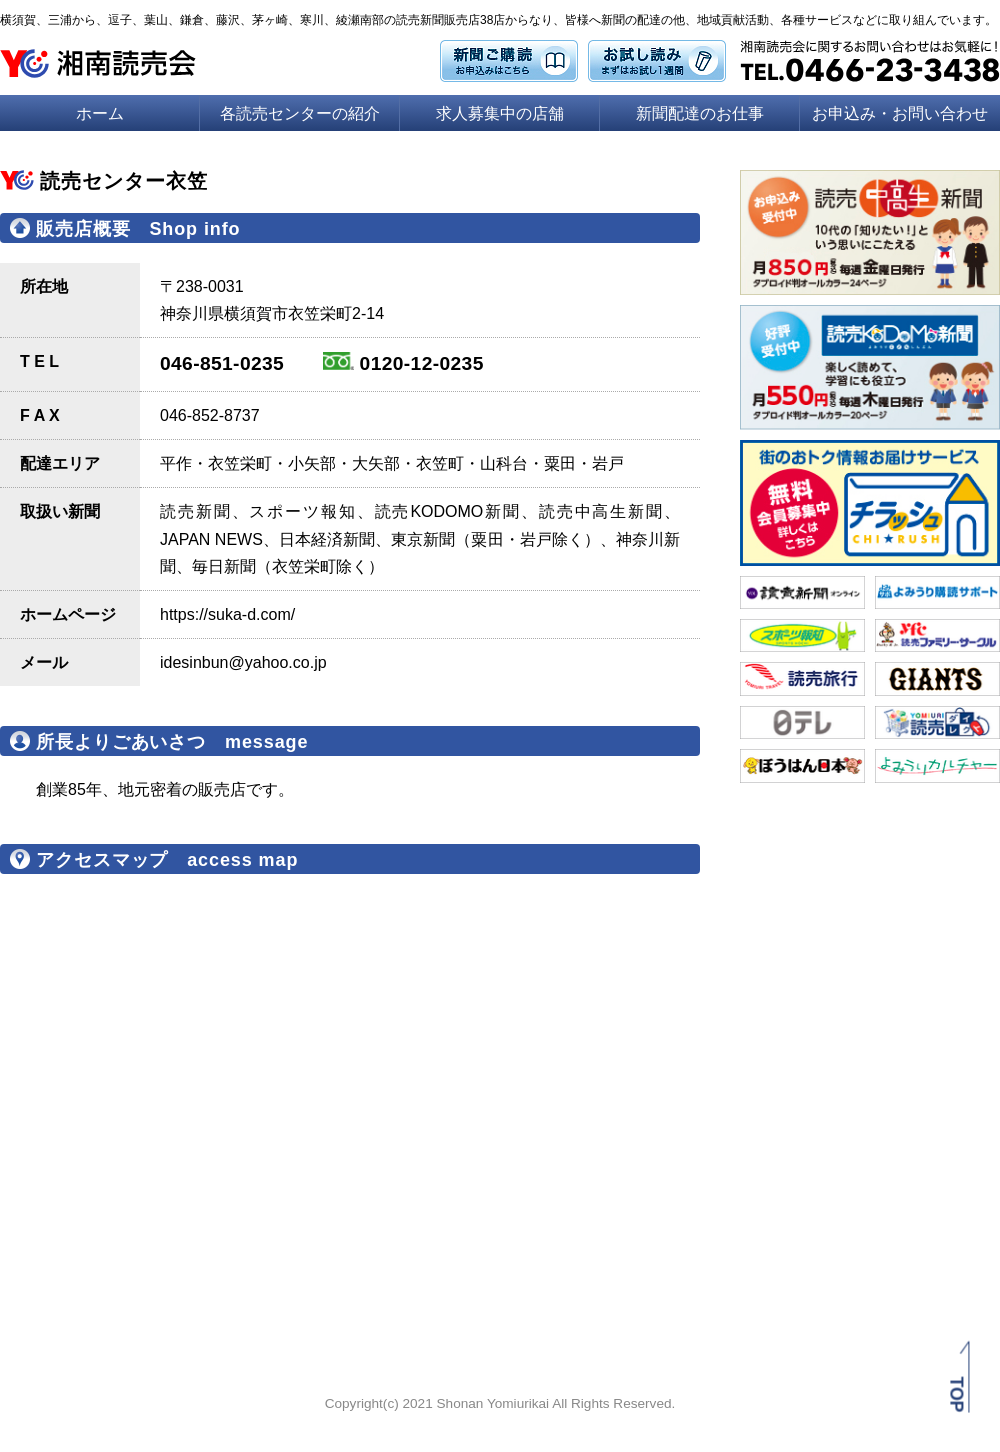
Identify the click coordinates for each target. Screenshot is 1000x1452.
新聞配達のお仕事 (700, 113)
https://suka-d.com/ (227, 614)
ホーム (100, 113)
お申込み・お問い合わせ (900, 113)
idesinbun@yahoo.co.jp (243, 662)
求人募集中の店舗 (500, 113)
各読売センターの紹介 (300, 113)
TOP (957, 1395)
